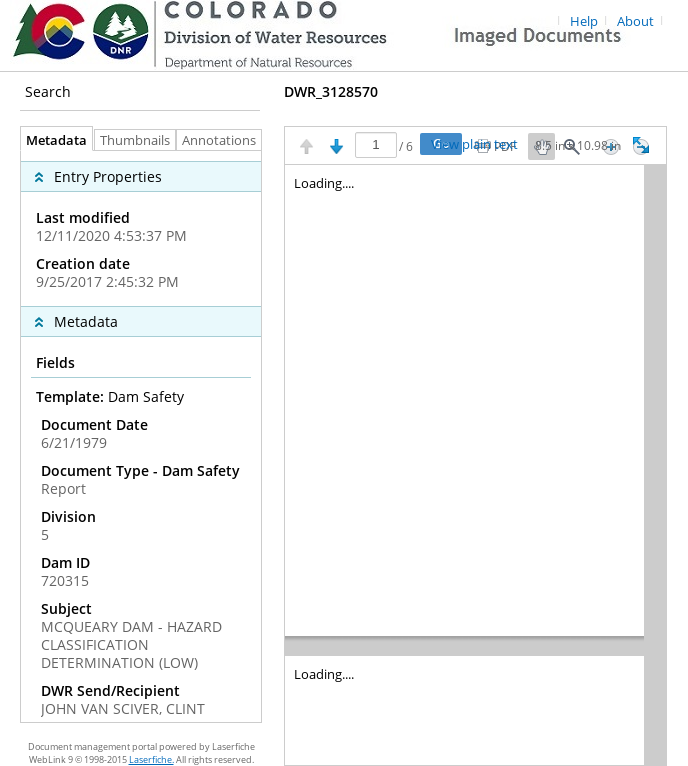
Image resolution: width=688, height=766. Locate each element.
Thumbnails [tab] (135, 140)
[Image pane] (475, 465)
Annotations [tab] (224, 140)
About (635, 21)
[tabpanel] (141, 436)
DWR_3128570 (331, 91)
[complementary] (141, 228)
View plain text (474, 145)
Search (48, 91)
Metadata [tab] (51, 140)
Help (584, 21)
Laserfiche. (151, 759)
